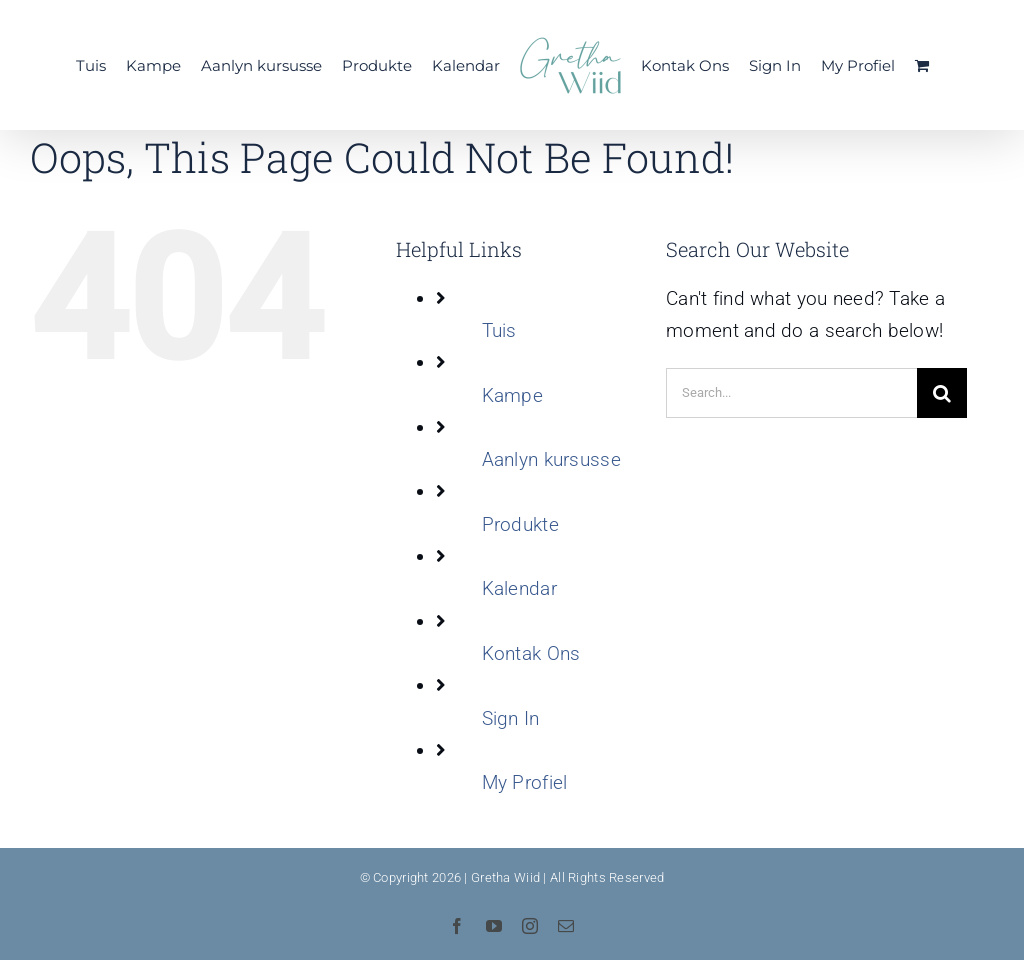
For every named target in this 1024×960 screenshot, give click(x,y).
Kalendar (519, 588)
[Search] (942, 393)
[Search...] (791, 393)
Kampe (512, 395)
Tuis (499, 330)
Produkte (520, 524)
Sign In (511, 718)
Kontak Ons (531, 653)
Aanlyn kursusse (551, 459)
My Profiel (525, 782)
